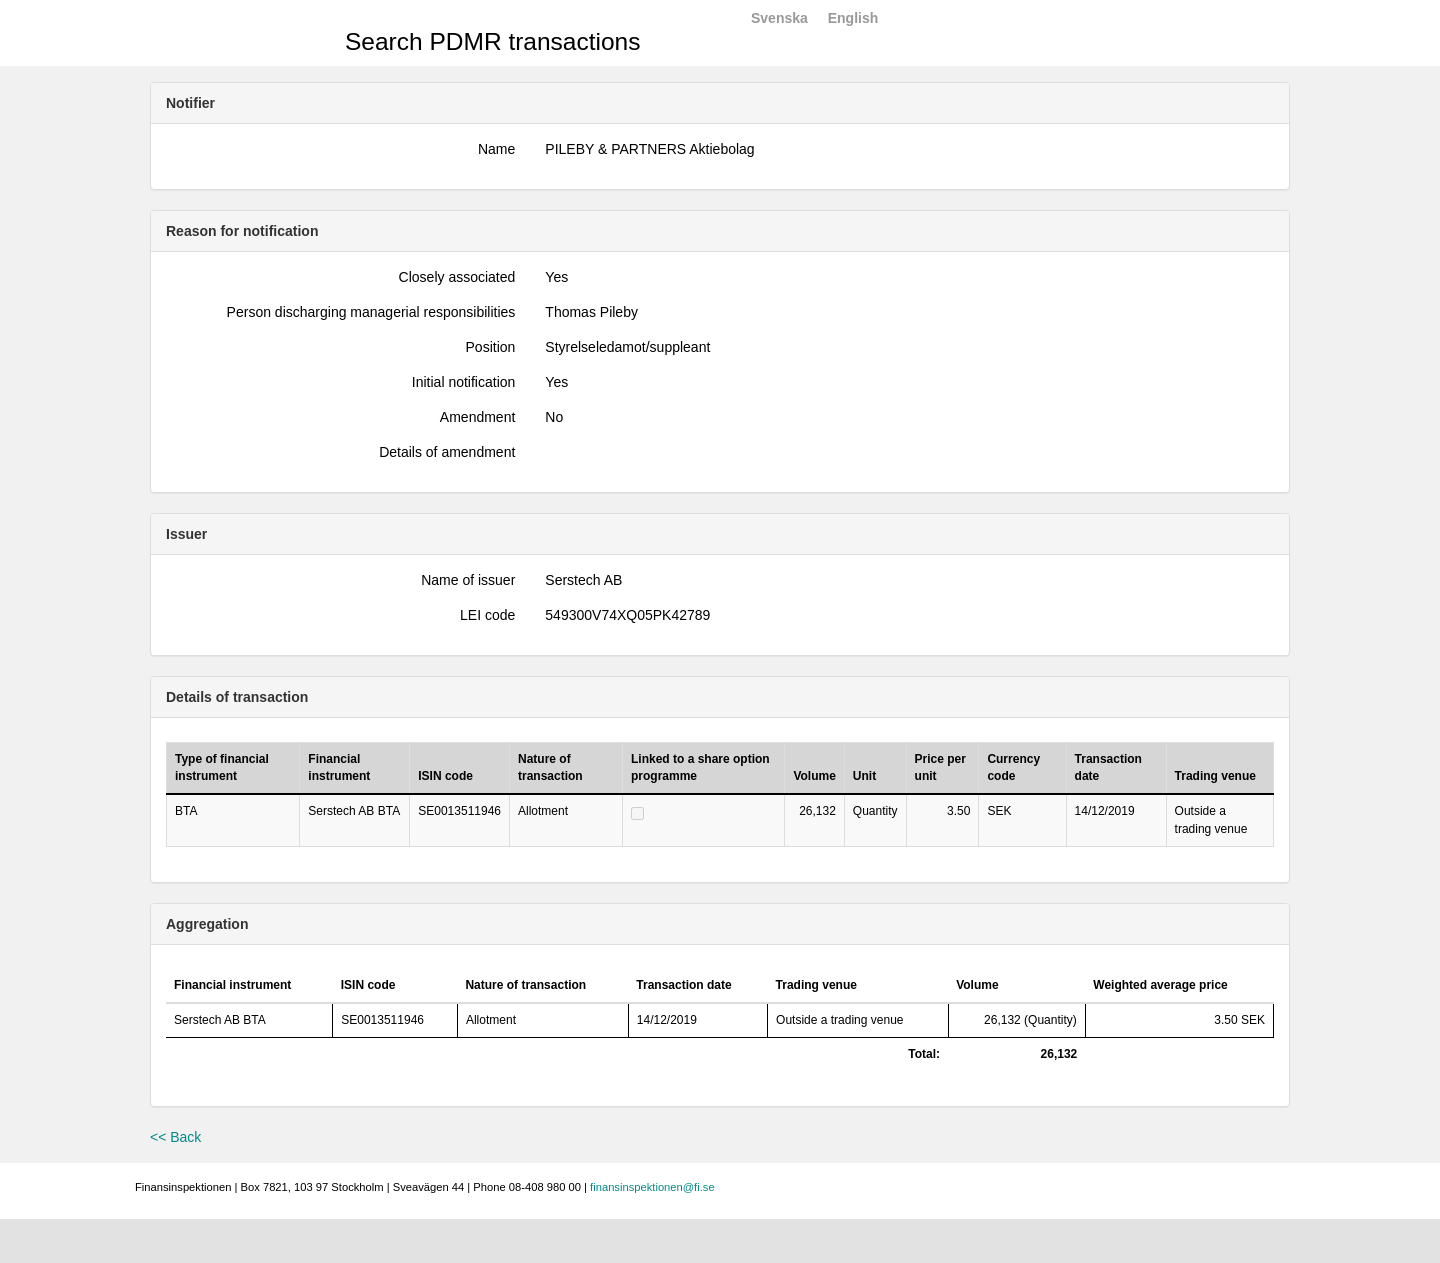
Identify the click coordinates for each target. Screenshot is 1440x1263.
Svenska (779, 18)
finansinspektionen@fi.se (652, 1187)
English (853, 18)
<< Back (175, 1137)
